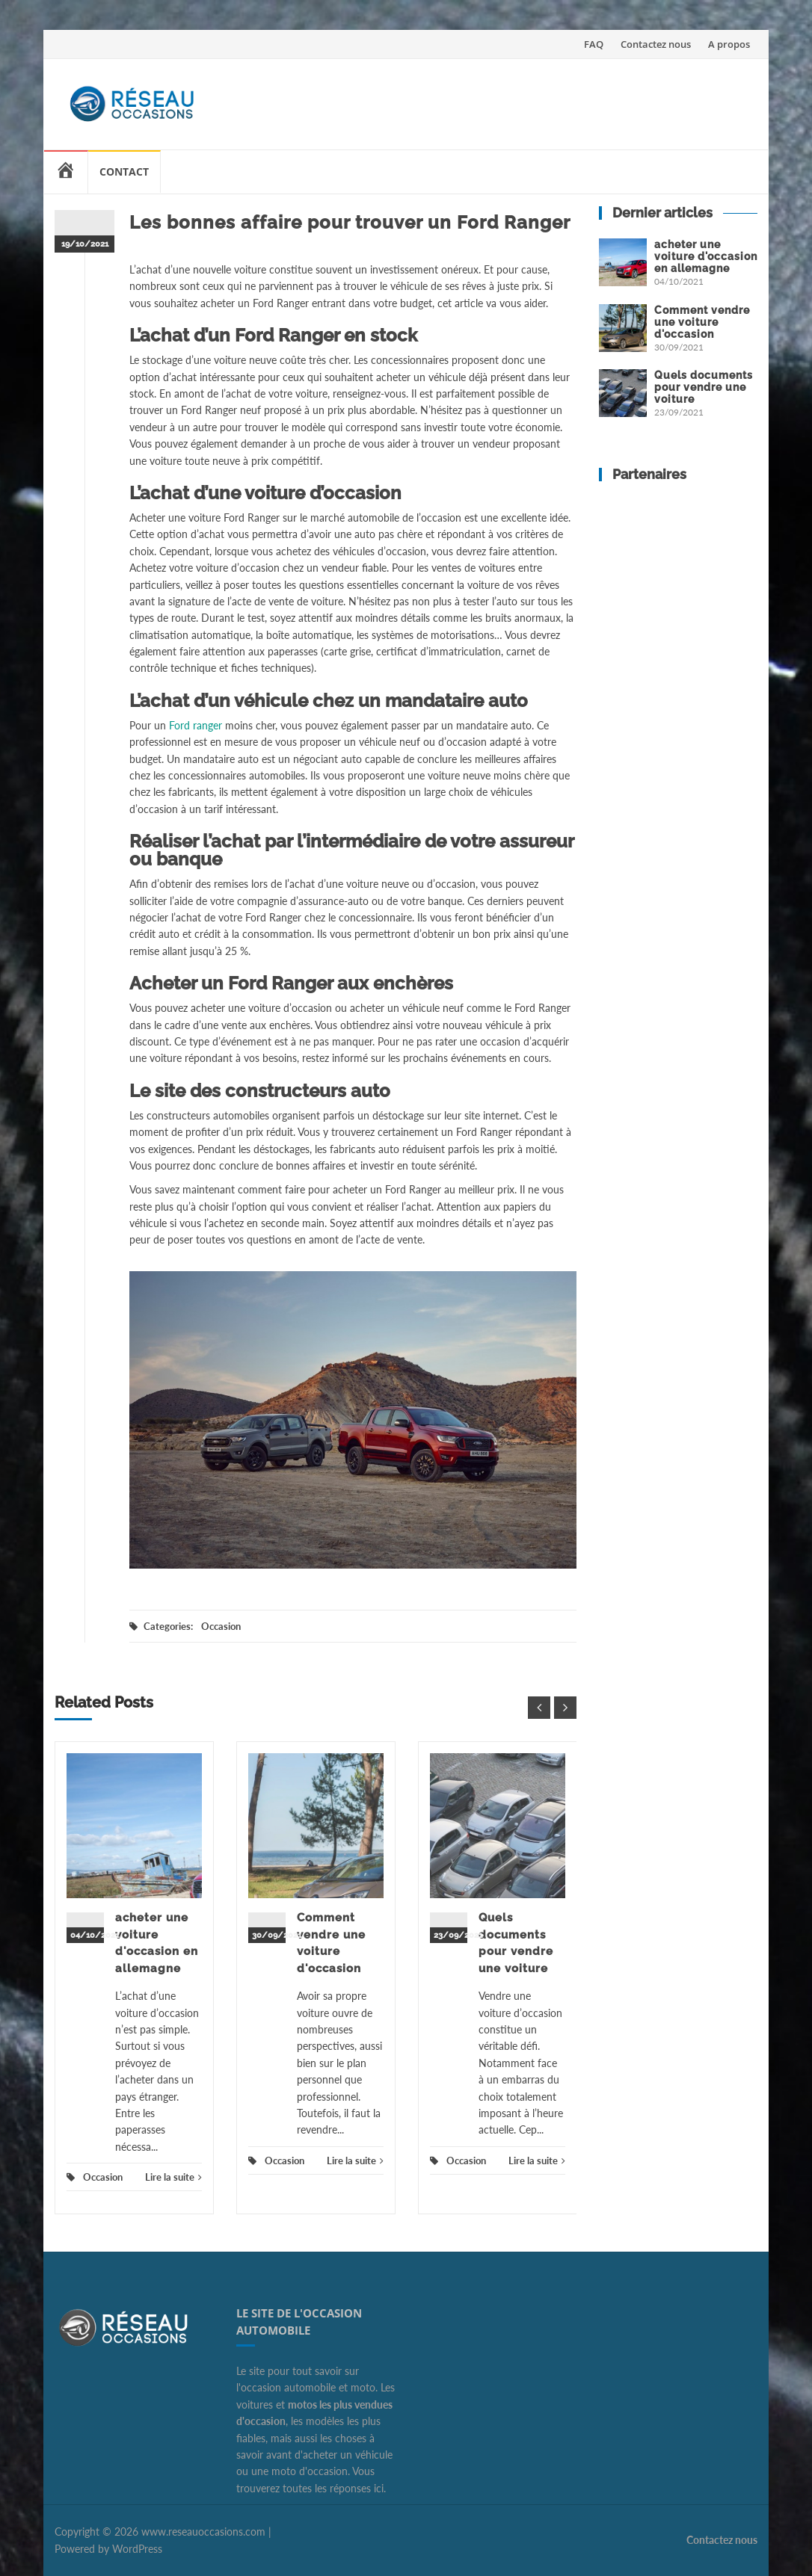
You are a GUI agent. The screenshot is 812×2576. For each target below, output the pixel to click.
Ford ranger (195, 725)
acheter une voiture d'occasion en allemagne (705, 256)
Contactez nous (656, 44)
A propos (729, 44)
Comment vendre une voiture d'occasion (702, 322)
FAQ (593, 44)
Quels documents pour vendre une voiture (703, 387)
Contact (124, 171)
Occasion (221, 1626)
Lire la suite (173, 2177)
